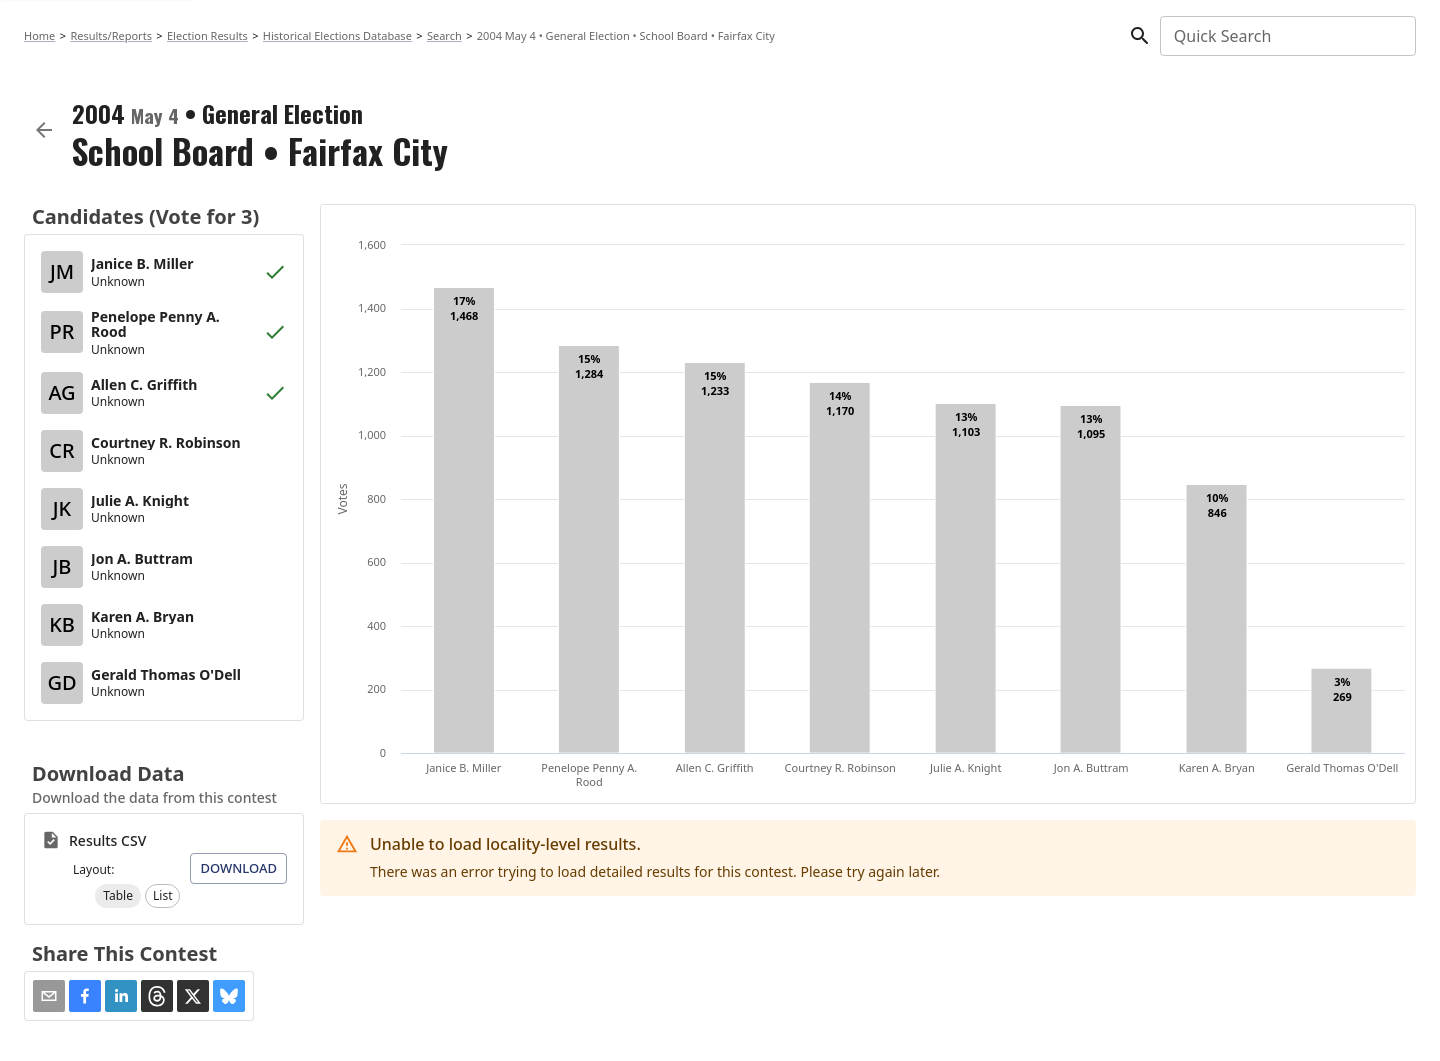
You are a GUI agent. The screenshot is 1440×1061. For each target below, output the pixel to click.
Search (444, 35)
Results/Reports (111, 35)
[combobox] (1286, 36)
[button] (118, 896)
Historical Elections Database (337, 35)
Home (39, 35)
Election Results (207, 35)
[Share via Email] (49, 996)
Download (238, 868)
